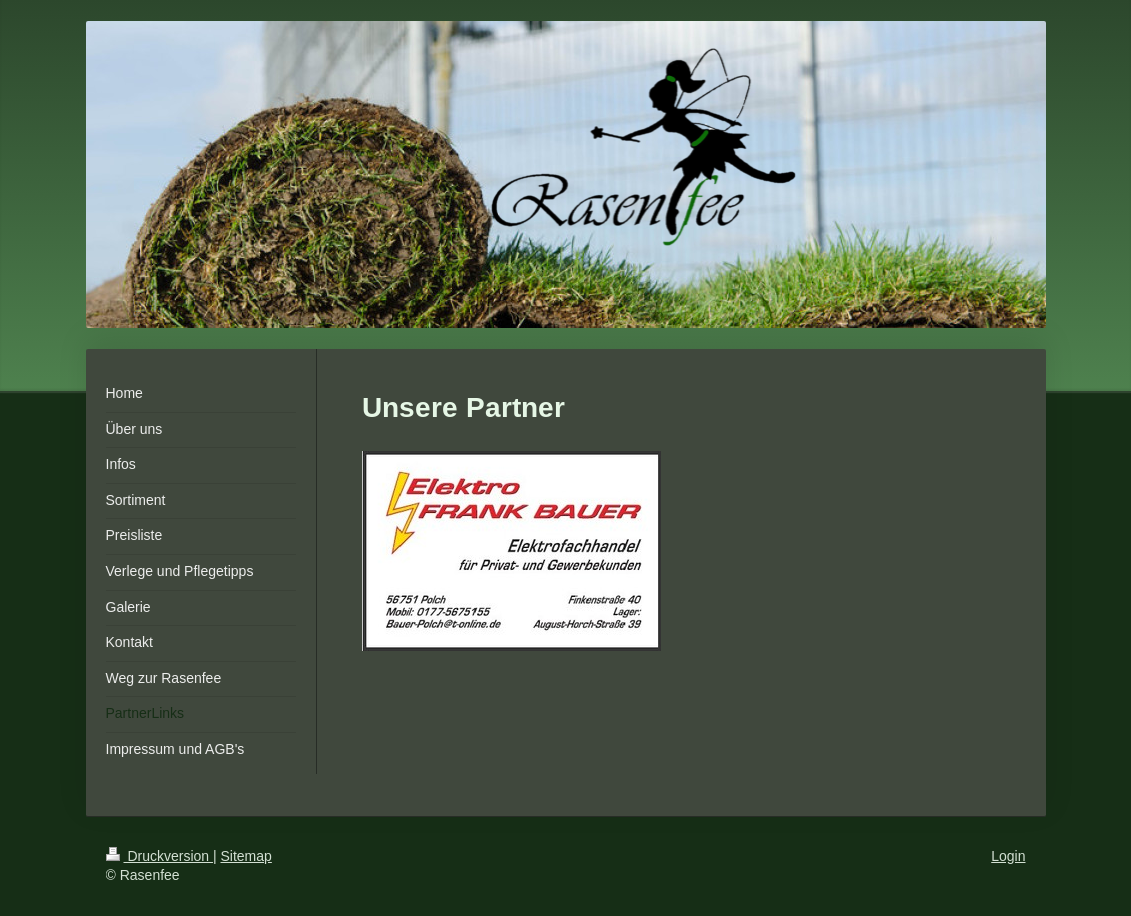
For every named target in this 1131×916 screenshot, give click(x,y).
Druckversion (159, 856)
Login (1008, 856)
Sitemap (246, 856)
